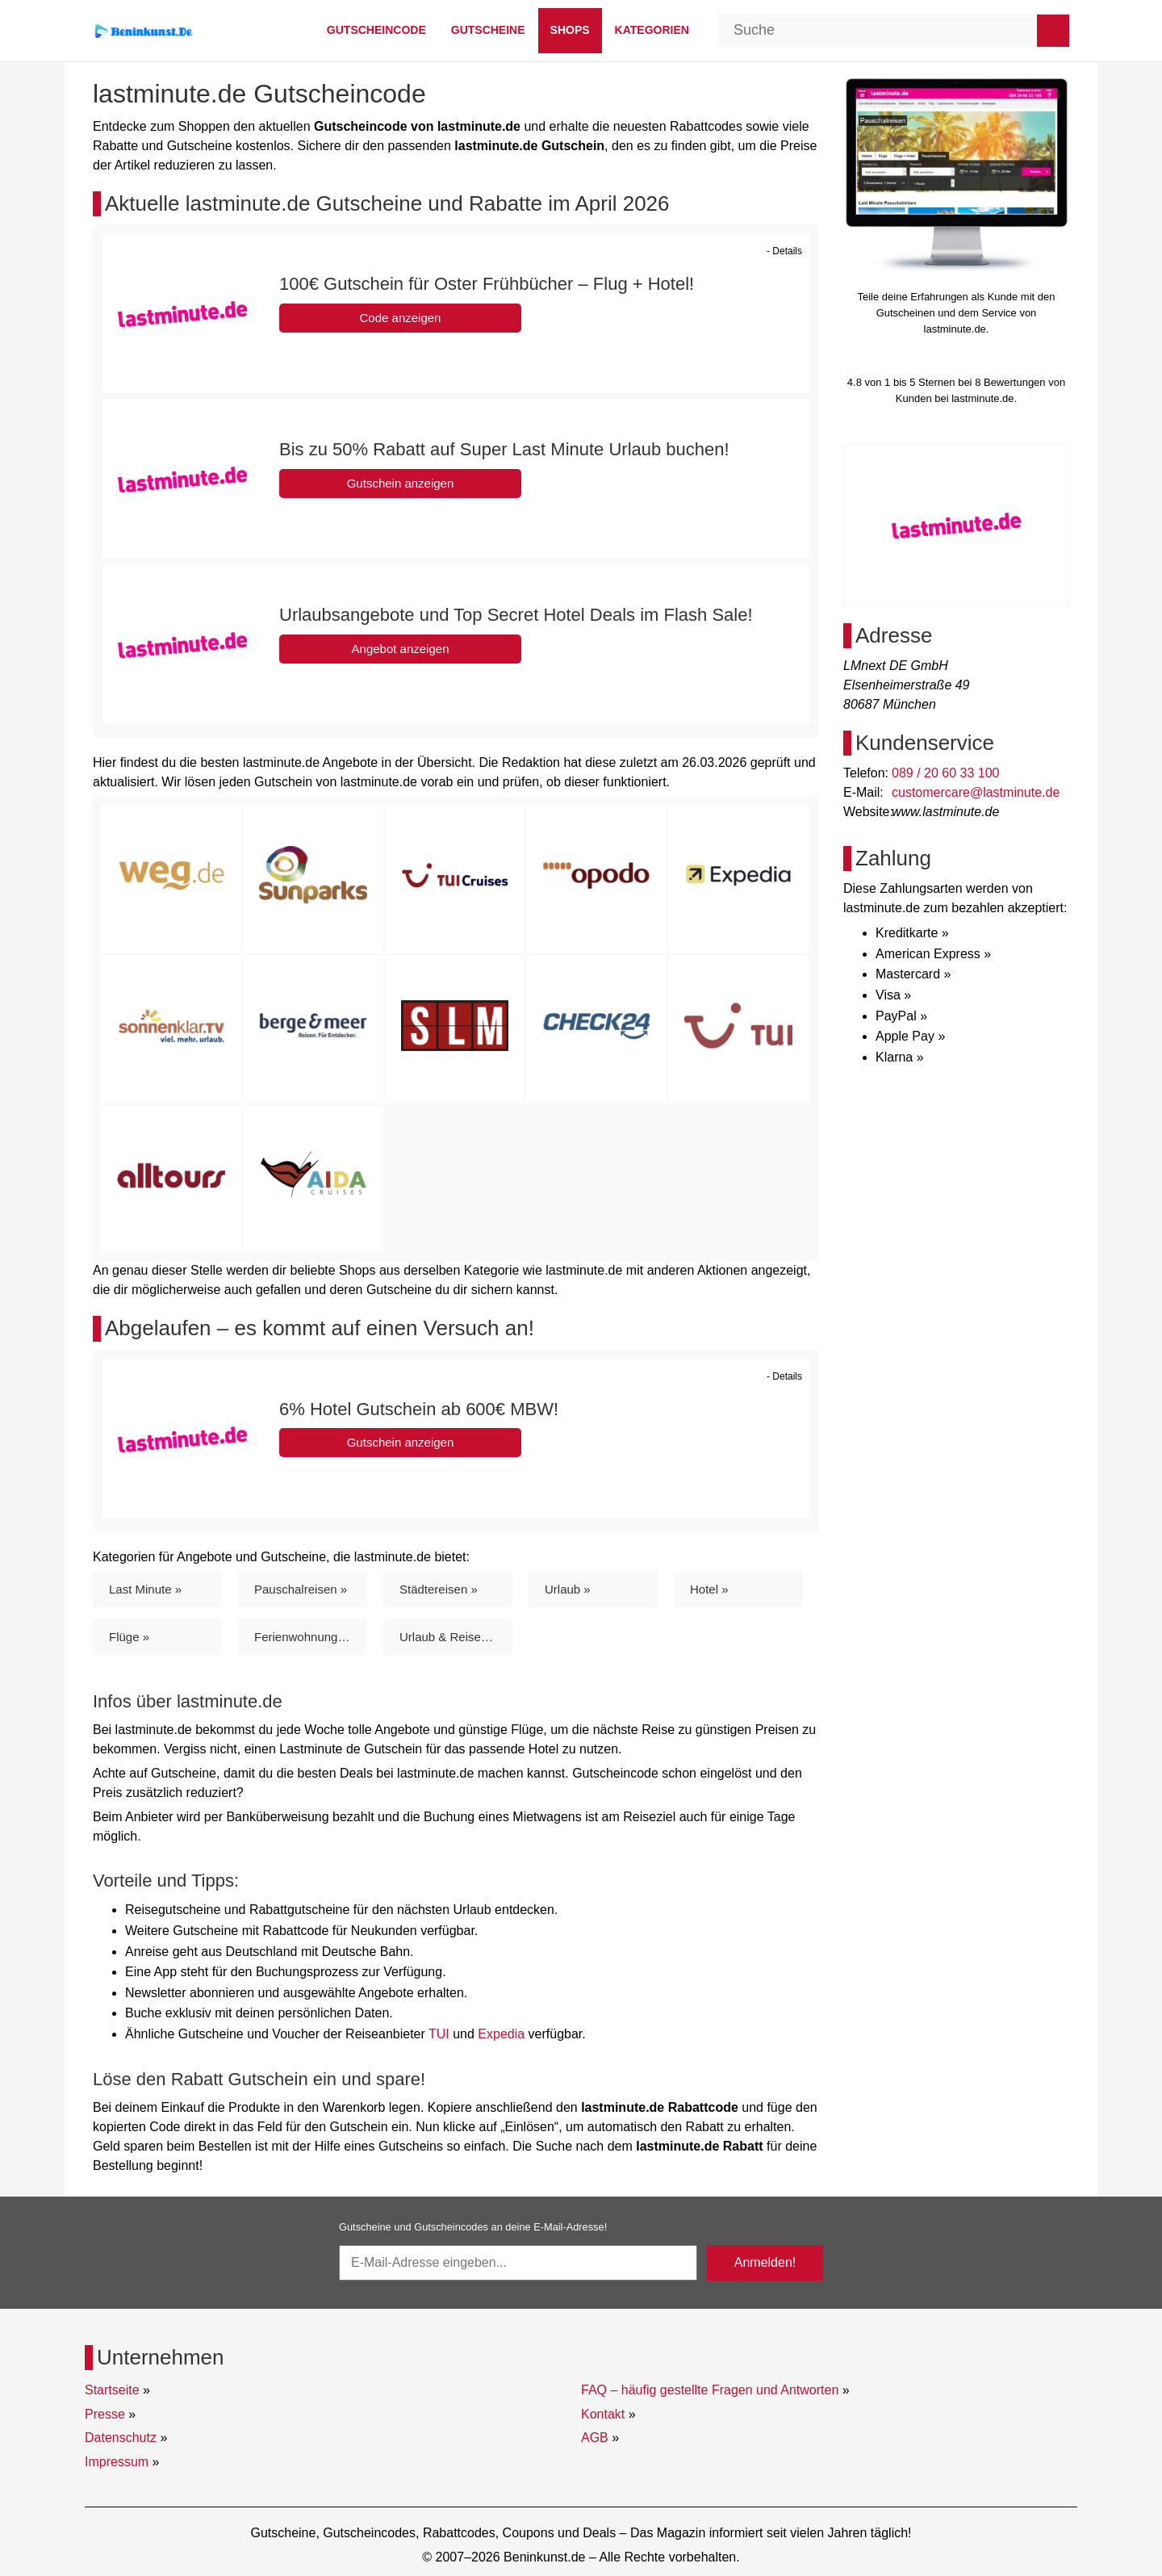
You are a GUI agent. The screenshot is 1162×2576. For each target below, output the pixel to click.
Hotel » (709, 1589)
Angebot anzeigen (400, 649)
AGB (594, 2437)
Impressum (116, 2462)
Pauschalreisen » (300, 1589)
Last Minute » (145, 1589)
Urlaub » (568, 1589)
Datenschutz (121, 2437)
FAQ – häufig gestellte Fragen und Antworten (709, 2390)
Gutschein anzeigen (400, 483)
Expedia (501, 2034)
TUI (438, 2034)
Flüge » (129, 1637)
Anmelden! (765, 2262)
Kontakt (603, 2414)
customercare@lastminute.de (976, 792)
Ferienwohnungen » (308, 1637)
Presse (105, 2414)
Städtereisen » (438, 1589)
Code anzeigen (400, 318)
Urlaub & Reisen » (448, 1637)
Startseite (112, 2390)
